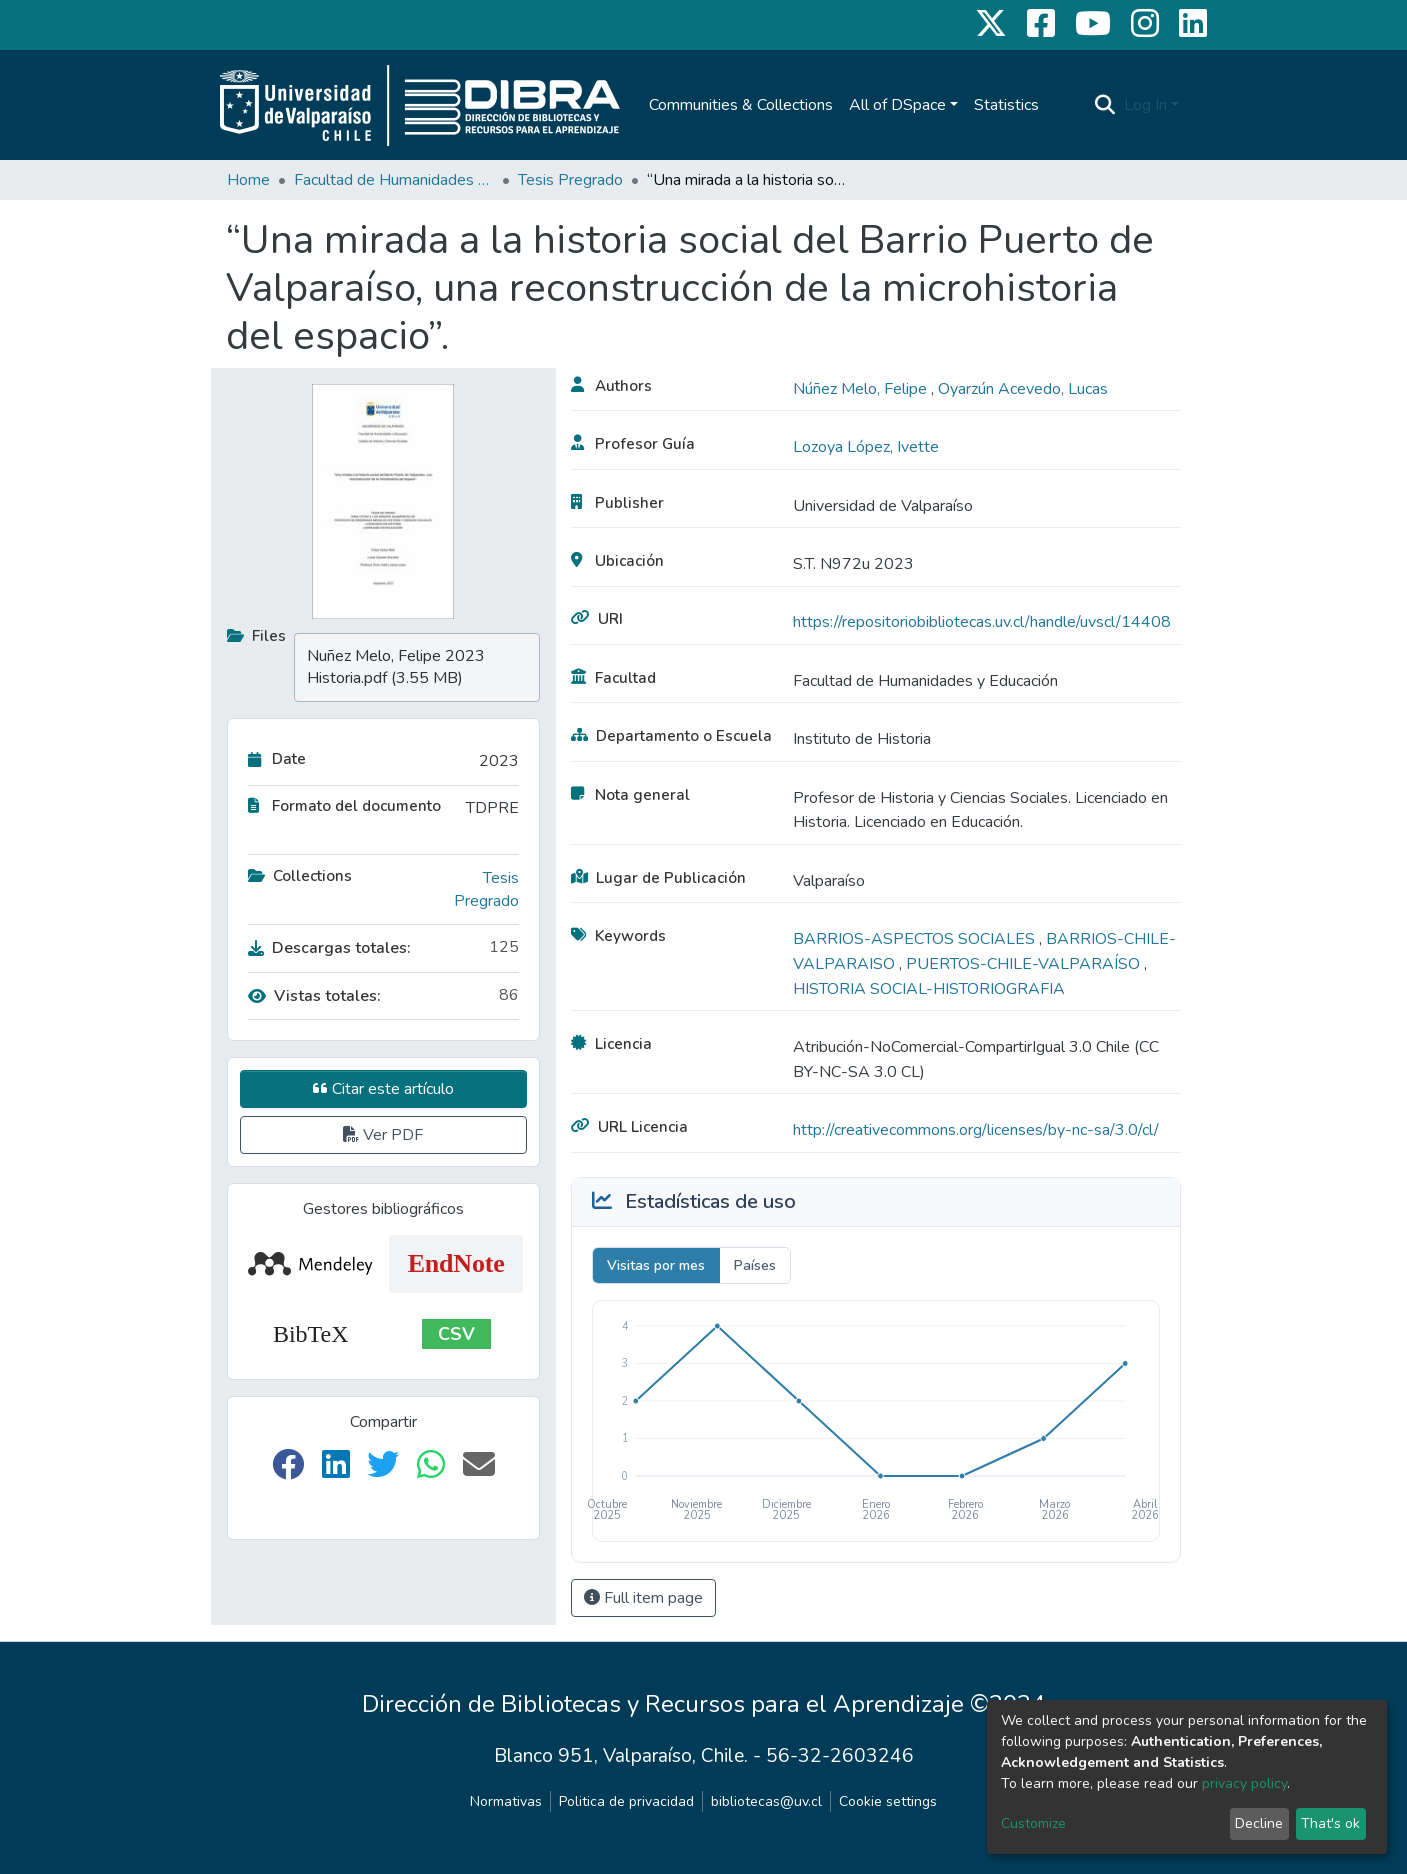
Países (755, 1265)
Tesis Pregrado (570, 180)
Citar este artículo (383, 1089)
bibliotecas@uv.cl (766, 1801)
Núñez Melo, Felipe (862, 389)
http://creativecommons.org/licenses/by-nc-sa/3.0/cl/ (976, 1130)
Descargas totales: (329, 948)
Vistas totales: (314, 996)
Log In (1145, 105)
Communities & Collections (741, 105)
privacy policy (1244, 1783)
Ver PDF (383, 1135)
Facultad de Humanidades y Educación (394, 180)
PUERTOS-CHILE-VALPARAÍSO (1025, 964)
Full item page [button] (643, 1598)
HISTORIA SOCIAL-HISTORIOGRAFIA (929, 989)
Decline (1259, 1823)
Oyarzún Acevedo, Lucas (1023, 389)
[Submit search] (1105, 105)
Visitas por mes (656, 1265)
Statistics (1006, 105)
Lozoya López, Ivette (866, 447)
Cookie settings (888, 1801)
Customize (1033, 1823)
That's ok (1330, 1823)
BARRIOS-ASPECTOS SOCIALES (916, 939)
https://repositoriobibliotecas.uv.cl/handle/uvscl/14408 (982, 622)
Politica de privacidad (626, 1801)
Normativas (506, 1801)
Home (248, 180)
